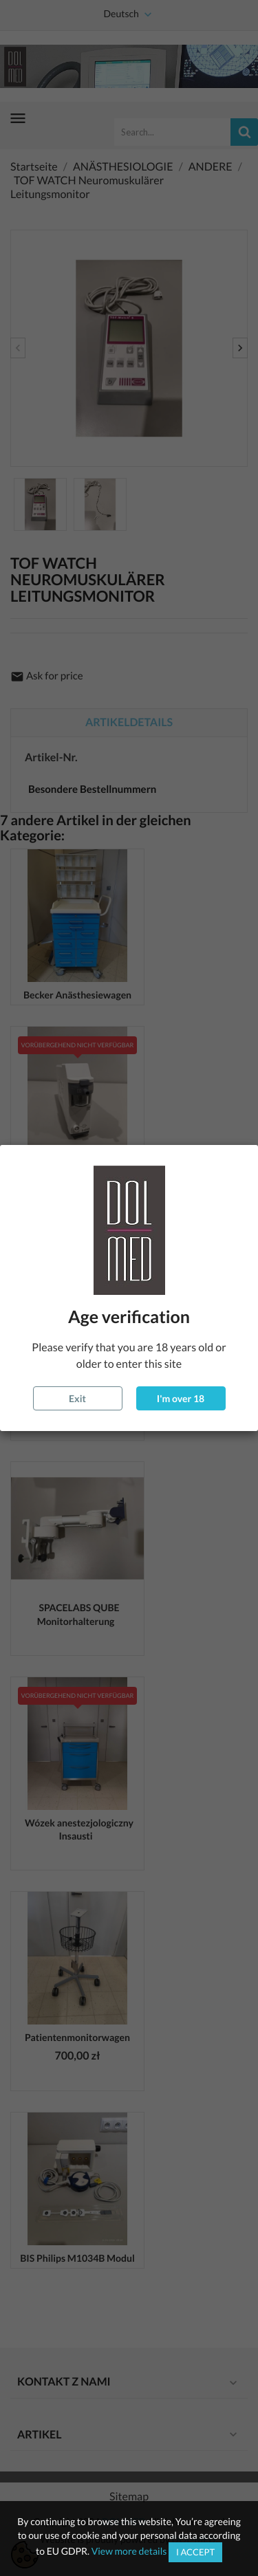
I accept (195, 2551)
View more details (129, 2551)
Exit (77, 1398)
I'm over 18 (180, 1398)
